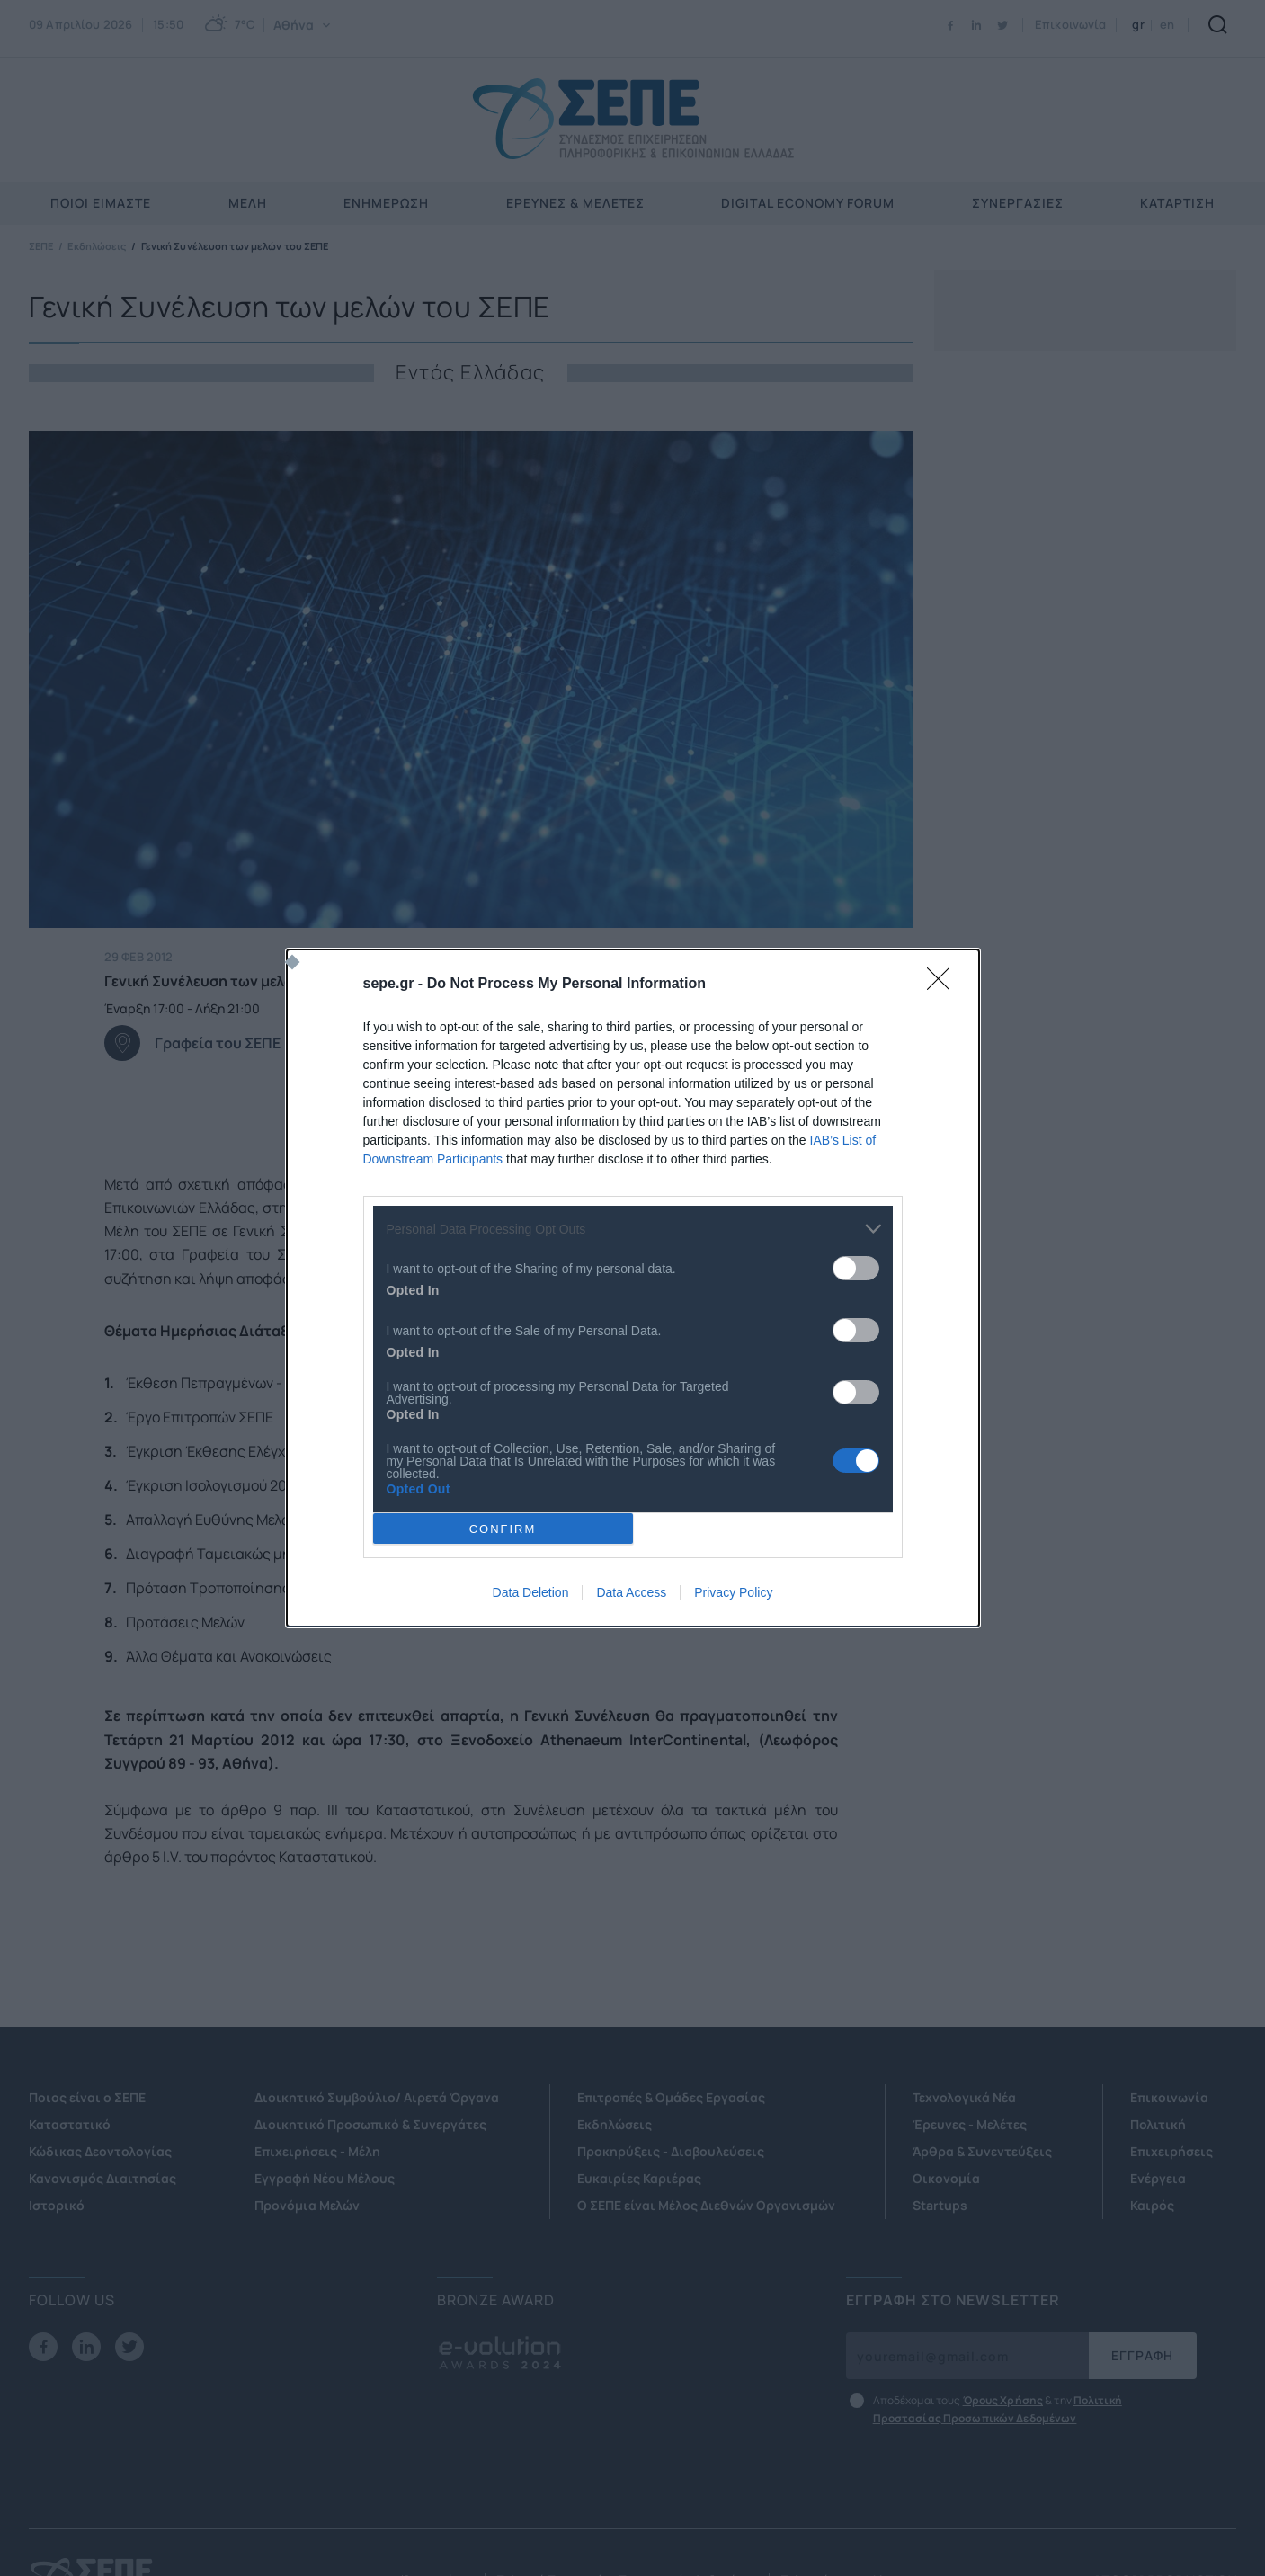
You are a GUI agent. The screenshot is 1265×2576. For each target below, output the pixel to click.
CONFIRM (503, 1529)
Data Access (631, 1592)
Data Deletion (531, 1592)
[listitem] (633, 1228)
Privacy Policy (733, 1592)
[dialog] (633, 1288)
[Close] (944, 984)
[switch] (856, 1268)
